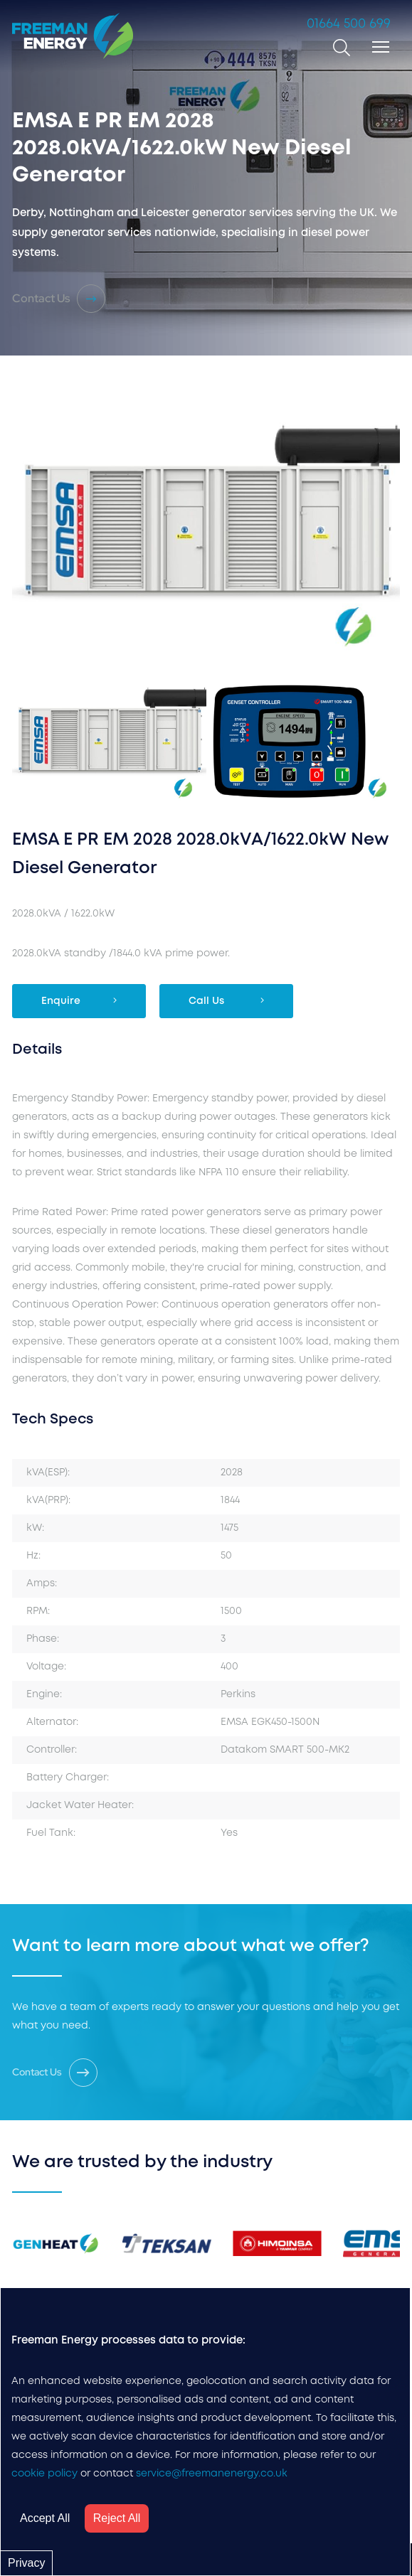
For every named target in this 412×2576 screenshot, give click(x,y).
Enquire (79, 1000)
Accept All (45, 2518)
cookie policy (44, 2473)
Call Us (226, 1000)
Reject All (117, 2518)
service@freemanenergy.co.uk (211, 2473)
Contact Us (58, 298)
